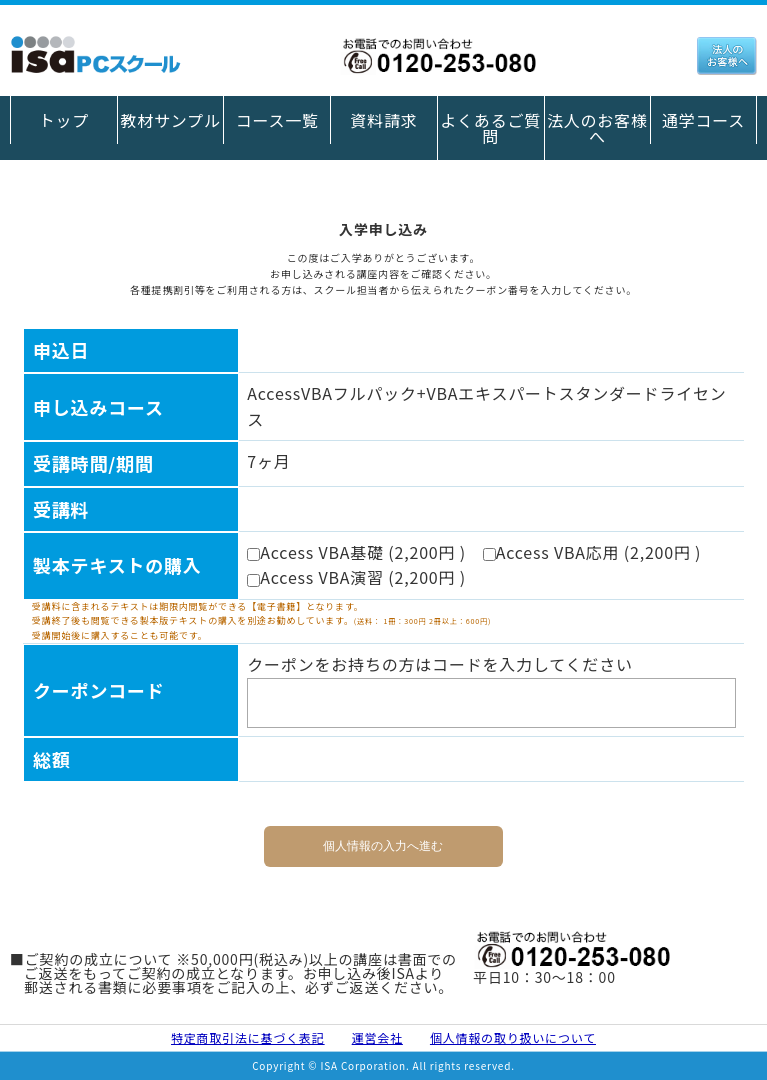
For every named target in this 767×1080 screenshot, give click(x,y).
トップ (64, 120)
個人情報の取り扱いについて (513, 1037)
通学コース (703, 120)
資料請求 (383, 120)
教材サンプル (170, 120)
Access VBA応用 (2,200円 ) (600, 552)
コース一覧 (277, 120)
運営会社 (377, 1037)
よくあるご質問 (490, 128)
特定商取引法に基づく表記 (248, 1037)
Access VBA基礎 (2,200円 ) (364, 552)
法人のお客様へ (597, 128)
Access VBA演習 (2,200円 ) (364, 577)
